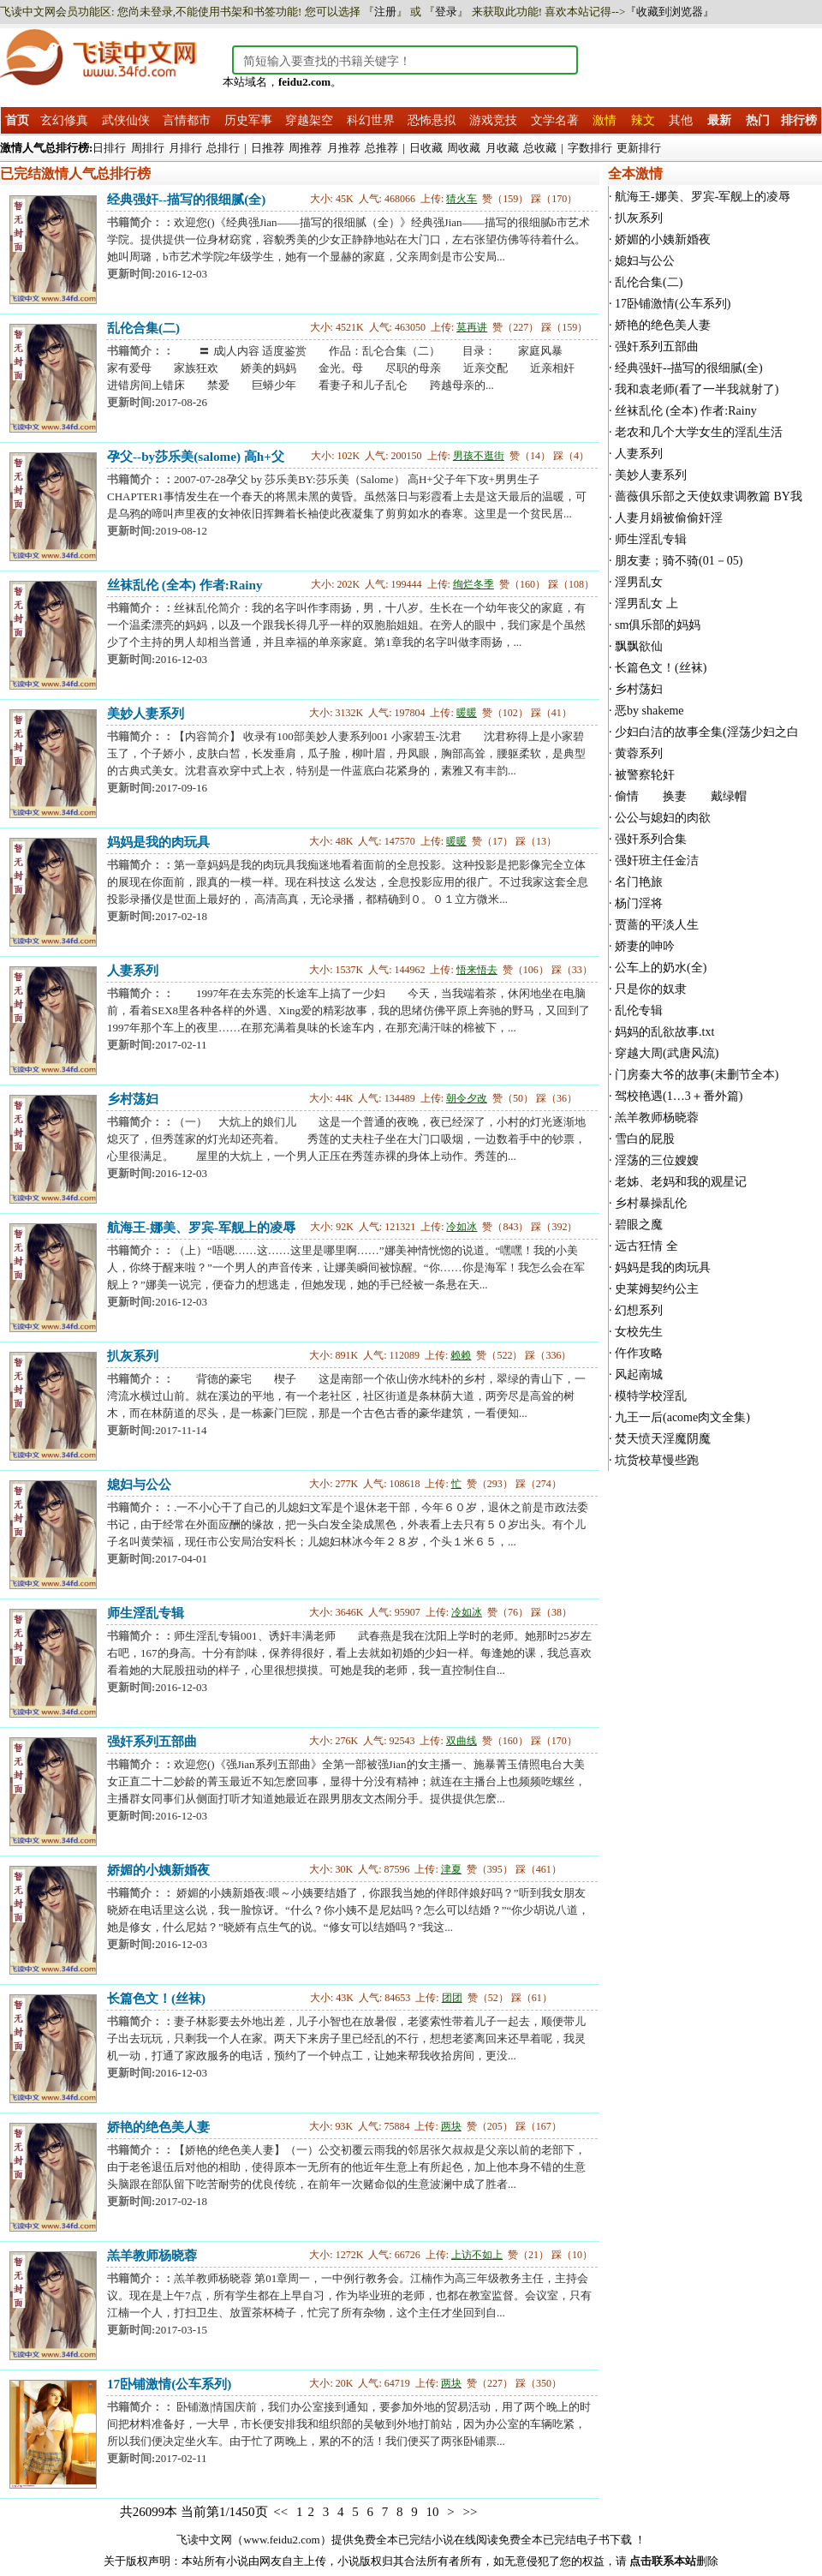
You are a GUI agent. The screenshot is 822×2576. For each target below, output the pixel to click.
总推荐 (381, 147)
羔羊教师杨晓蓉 (152, 2255)
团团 (452, 1998)
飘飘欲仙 (639, 646)
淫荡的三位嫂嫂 (657, 1160)
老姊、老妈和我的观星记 (681, 1181)
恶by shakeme (649, 710)
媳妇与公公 (139, 1484)
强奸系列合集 (651, 839)
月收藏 (502, 147)
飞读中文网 (204, 2539)
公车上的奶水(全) (660, 967)
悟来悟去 (476, 970)
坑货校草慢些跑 (657, 1460)
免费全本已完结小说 (404, 2539)
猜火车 (461, 199)
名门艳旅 (639, 882)
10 (432, 2512)
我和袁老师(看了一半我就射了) (696, 389)
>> (469, 2512)
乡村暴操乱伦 (651, 1203)
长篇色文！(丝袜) (156, 1998)
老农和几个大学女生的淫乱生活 (699, 432)
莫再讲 (471, 327)
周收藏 (463, 147)
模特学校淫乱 (651, 1396)
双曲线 (461, 1741)
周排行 (147, 147)
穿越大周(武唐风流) (666, 1053)
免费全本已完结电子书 (554, 2539)
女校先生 (639, 1331)
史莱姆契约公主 (657, 1288)
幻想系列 (639, 1310)
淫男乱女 (639, 582)
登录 (446, 11)
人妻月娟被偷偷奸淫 (669, 517)
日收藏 (426, 147)
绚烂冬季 (473, 584)
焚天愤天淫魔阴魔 (663, 1438)
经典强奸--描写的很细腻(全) (186, 199)
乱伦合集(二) (143, 327)
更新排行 (638, 147)
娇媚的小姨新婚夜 (158, 1869)
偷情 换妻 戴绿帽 (687, 796)
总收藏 (540, 147)
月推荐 (343, 147)
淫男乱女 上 (646, 603)
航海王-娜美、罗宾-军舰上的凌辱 (201, 1227)
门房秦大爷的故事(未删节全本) (696, 1074)
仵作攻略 (639, 1353)
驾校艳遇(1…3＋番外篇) (678, 1096)
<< (280, 2512)
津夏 (451, 1869)
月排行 (185, 147)
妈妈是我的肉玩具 (158, 841)
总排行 (223, 147)
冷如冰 (461, 1227)
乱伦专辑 (639, 1010)
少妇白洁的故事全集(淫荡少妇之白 (707, 732)
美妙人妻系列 (145, 713)
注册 (385, 11)
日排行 (109, 147)
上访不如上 (477, 2255)
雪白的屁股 (645, 1139)
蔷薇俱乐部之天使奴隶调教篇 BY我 (708, 496)
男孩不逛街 (478, 456)
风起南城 (639, 1374)
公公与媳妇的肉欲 (663, 817)
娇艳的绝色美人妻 (158, 2126)
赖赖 (460, 1355)
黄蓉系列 (639, 753)
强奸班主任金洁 (657, 860)
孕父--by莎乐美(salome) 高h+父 (195, 456)
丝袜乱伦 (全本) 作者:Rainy (185, 584)
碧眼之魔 (639, 1224)
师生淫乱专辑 (145, 1612)
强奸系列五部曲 (152, 1741)
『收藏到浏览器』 (669, 11)
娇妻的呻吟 (645, 946)
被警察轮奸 (645, 774)
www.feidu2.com (281, 2539)
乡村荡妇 (132, 1098)
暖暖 (466, 713)
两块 (451, 2126)
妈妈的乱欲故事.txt (664, 1031)
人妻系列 (132, 970)
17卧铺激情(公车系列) (169, 2383)
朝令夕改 (466, 1098)
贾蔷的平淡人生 (657, 924)
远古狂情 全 (646, 1246)
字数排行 (590, 147)
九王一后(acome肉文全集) (682, 1417)
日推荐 (267, 147)
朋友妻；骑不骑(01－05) (678, 560)
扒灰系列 (132, 1355)
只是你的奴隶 (651, 989)
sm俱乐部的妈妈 (657, 625)
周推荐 (305, 147)
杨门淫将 (639, 903)
